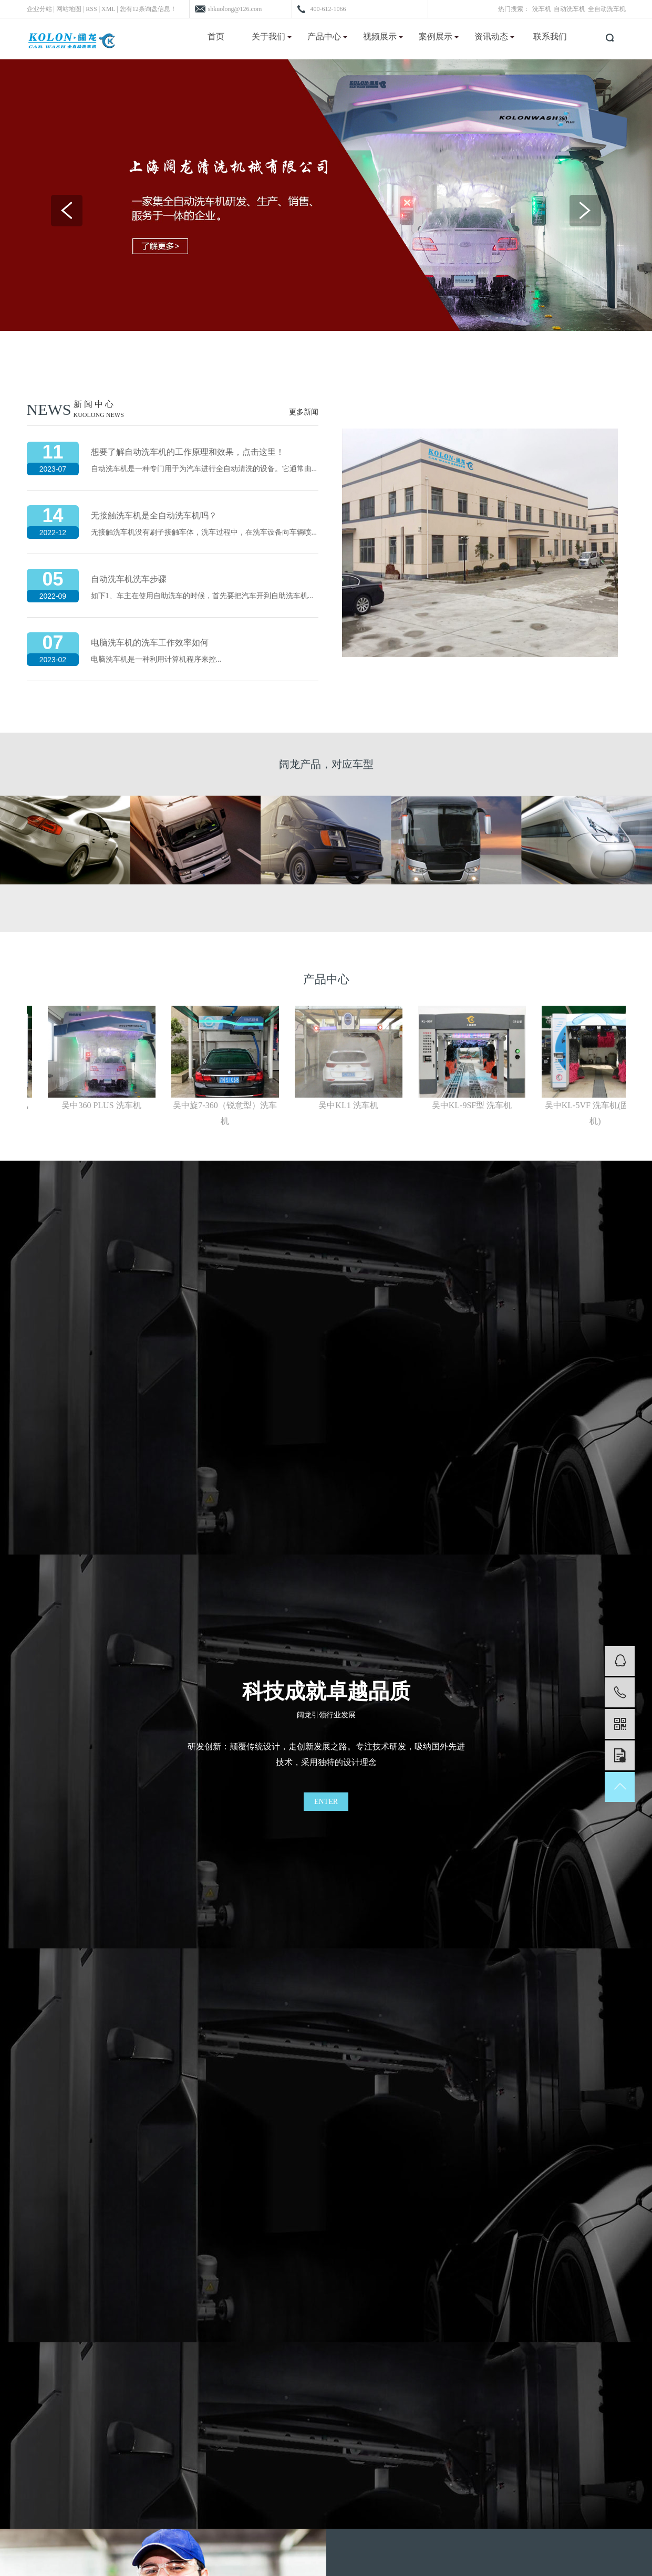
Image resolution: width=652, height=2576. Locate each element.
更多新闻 (303, 412)
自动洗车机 (569, 9)
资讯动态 (494, 36)
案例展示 (439, 36)
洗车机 (541, 9)
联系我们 (550, 36)
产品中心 (327, 36)
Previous (66, 210)
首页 (216, 36)
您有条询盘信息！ (148, 9)
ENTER (326, 1802)
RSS (91, 9)
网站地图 (68, 9)
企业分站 (39, 9)
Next (585, 210)
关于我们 (272, 36)
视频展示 (383, 36)
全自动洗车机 (607, 9)
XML (108, 9)
